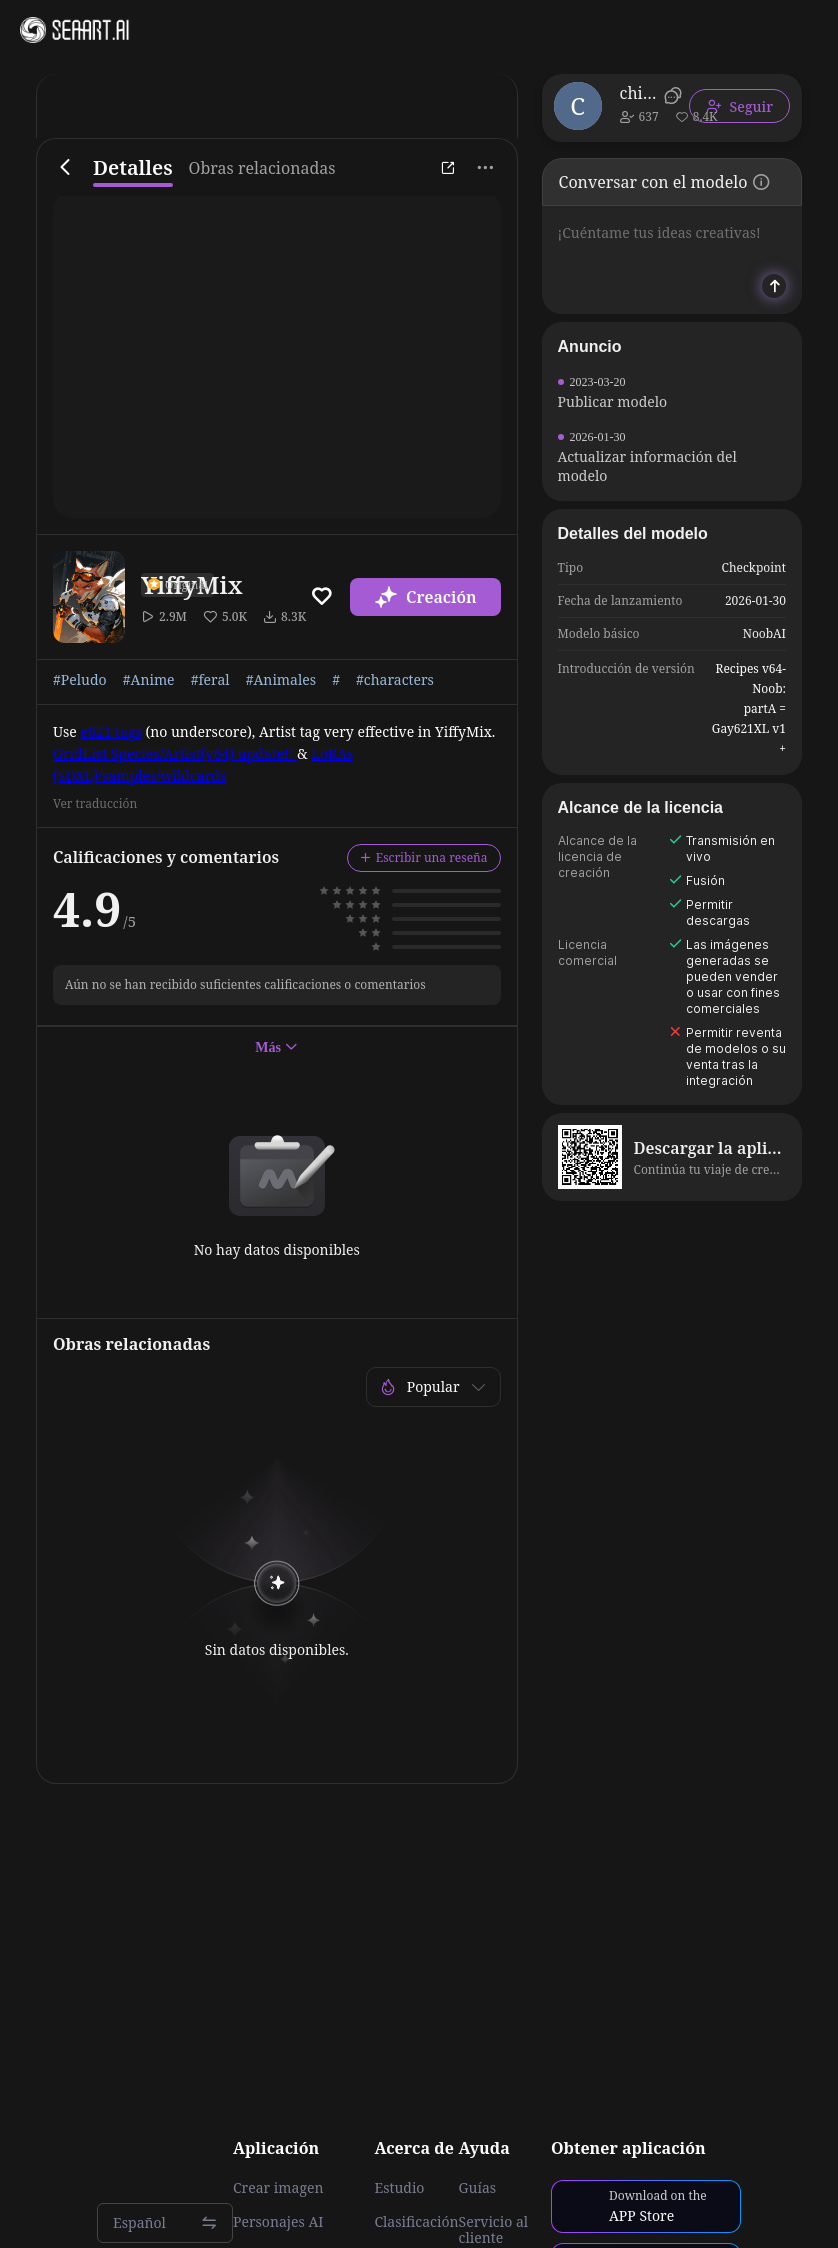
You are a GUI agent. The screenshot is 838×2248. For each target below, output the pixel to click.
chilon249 (638, 93)
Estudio (399, 2188)
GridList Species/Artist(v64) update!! (175, 753)
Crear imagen (278, 2188)
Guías (478, 2188)
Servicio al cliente (494, 2230)
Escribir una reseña (424, 857)
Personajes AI (278, 2222)
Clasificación (416, 2222)
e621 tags (110, 731)
